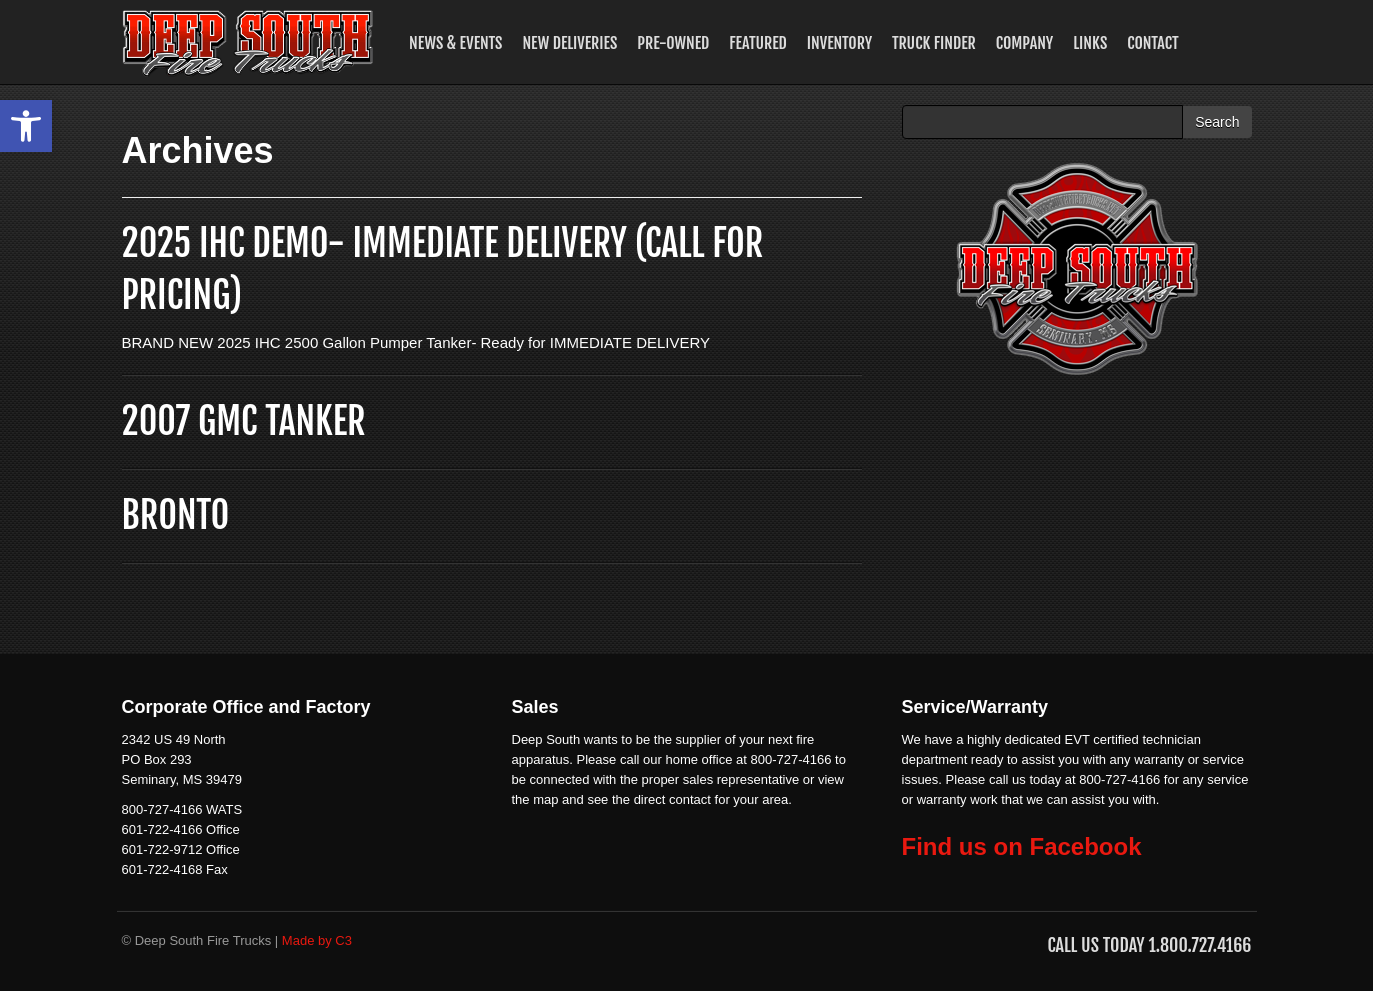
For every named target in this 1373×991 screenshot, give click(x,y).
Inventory (839, 43)
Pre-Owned (673, 43)
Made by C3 (317, 940)
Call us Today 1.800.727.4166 (1149, 945)
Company (1025, 43)
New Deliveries (569, 43)
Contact (1153, 43)
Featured (757, 43)
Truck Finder (934, 43)
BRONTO (176, 515)
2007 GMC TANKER (244, 421)
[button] (26, 126)
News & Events (455, 43)
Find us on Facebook (1022, 846)
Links (1090, 43)
